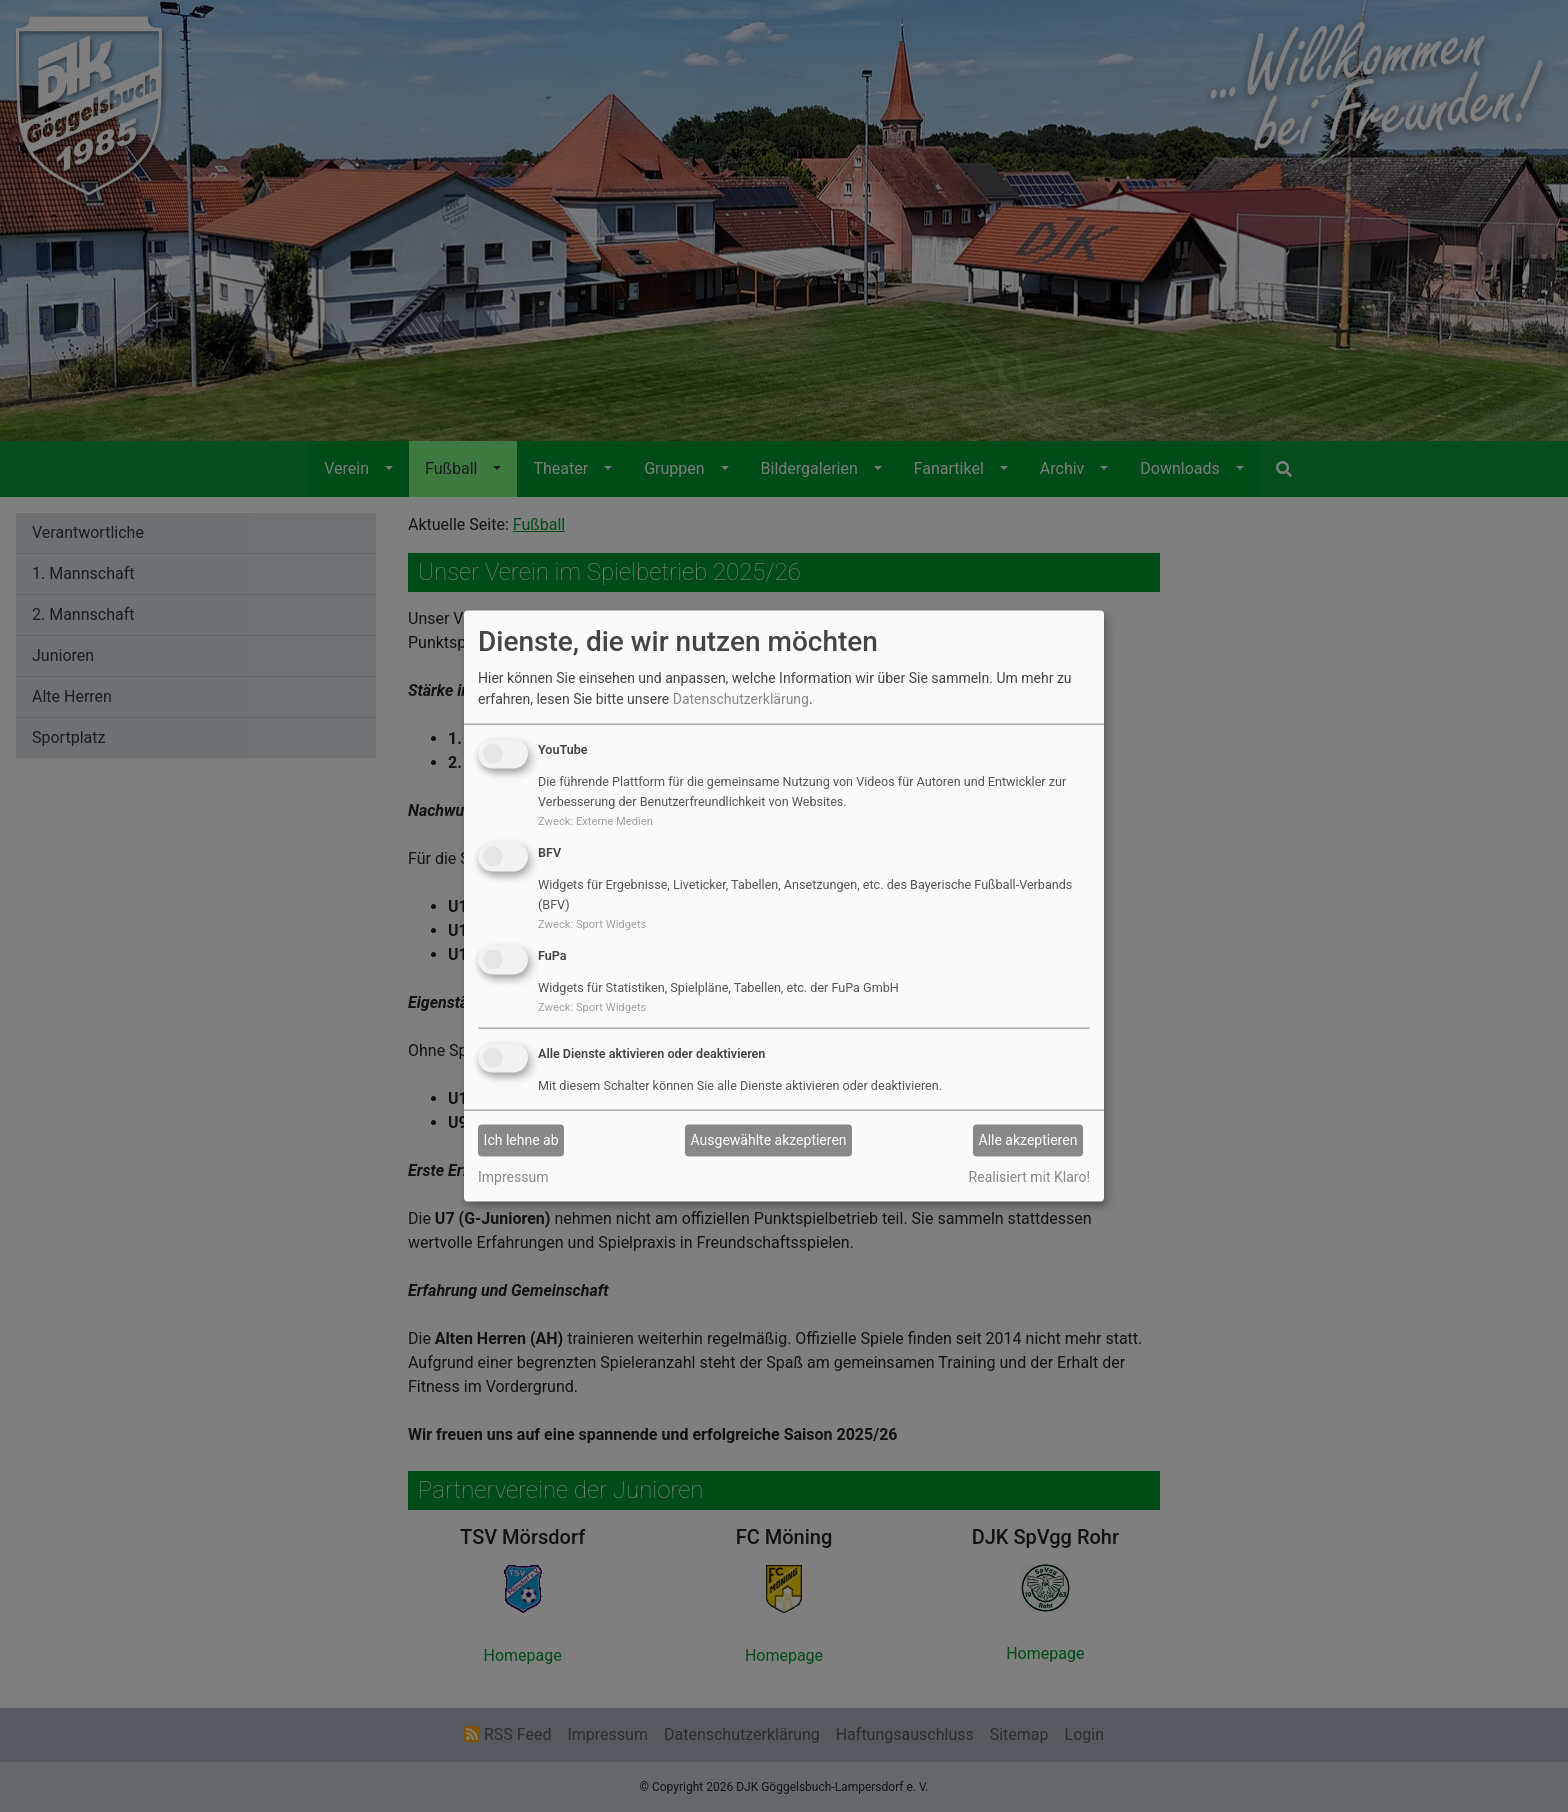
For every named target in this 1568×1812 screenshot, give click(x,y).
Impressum (513, 1176)
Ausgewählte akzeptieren (769, 1140)
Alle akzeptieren (1028, 1140)
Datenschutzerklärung (741, 699)
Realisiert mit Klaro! (1029, 1176)
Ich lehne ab (521, 1140)
